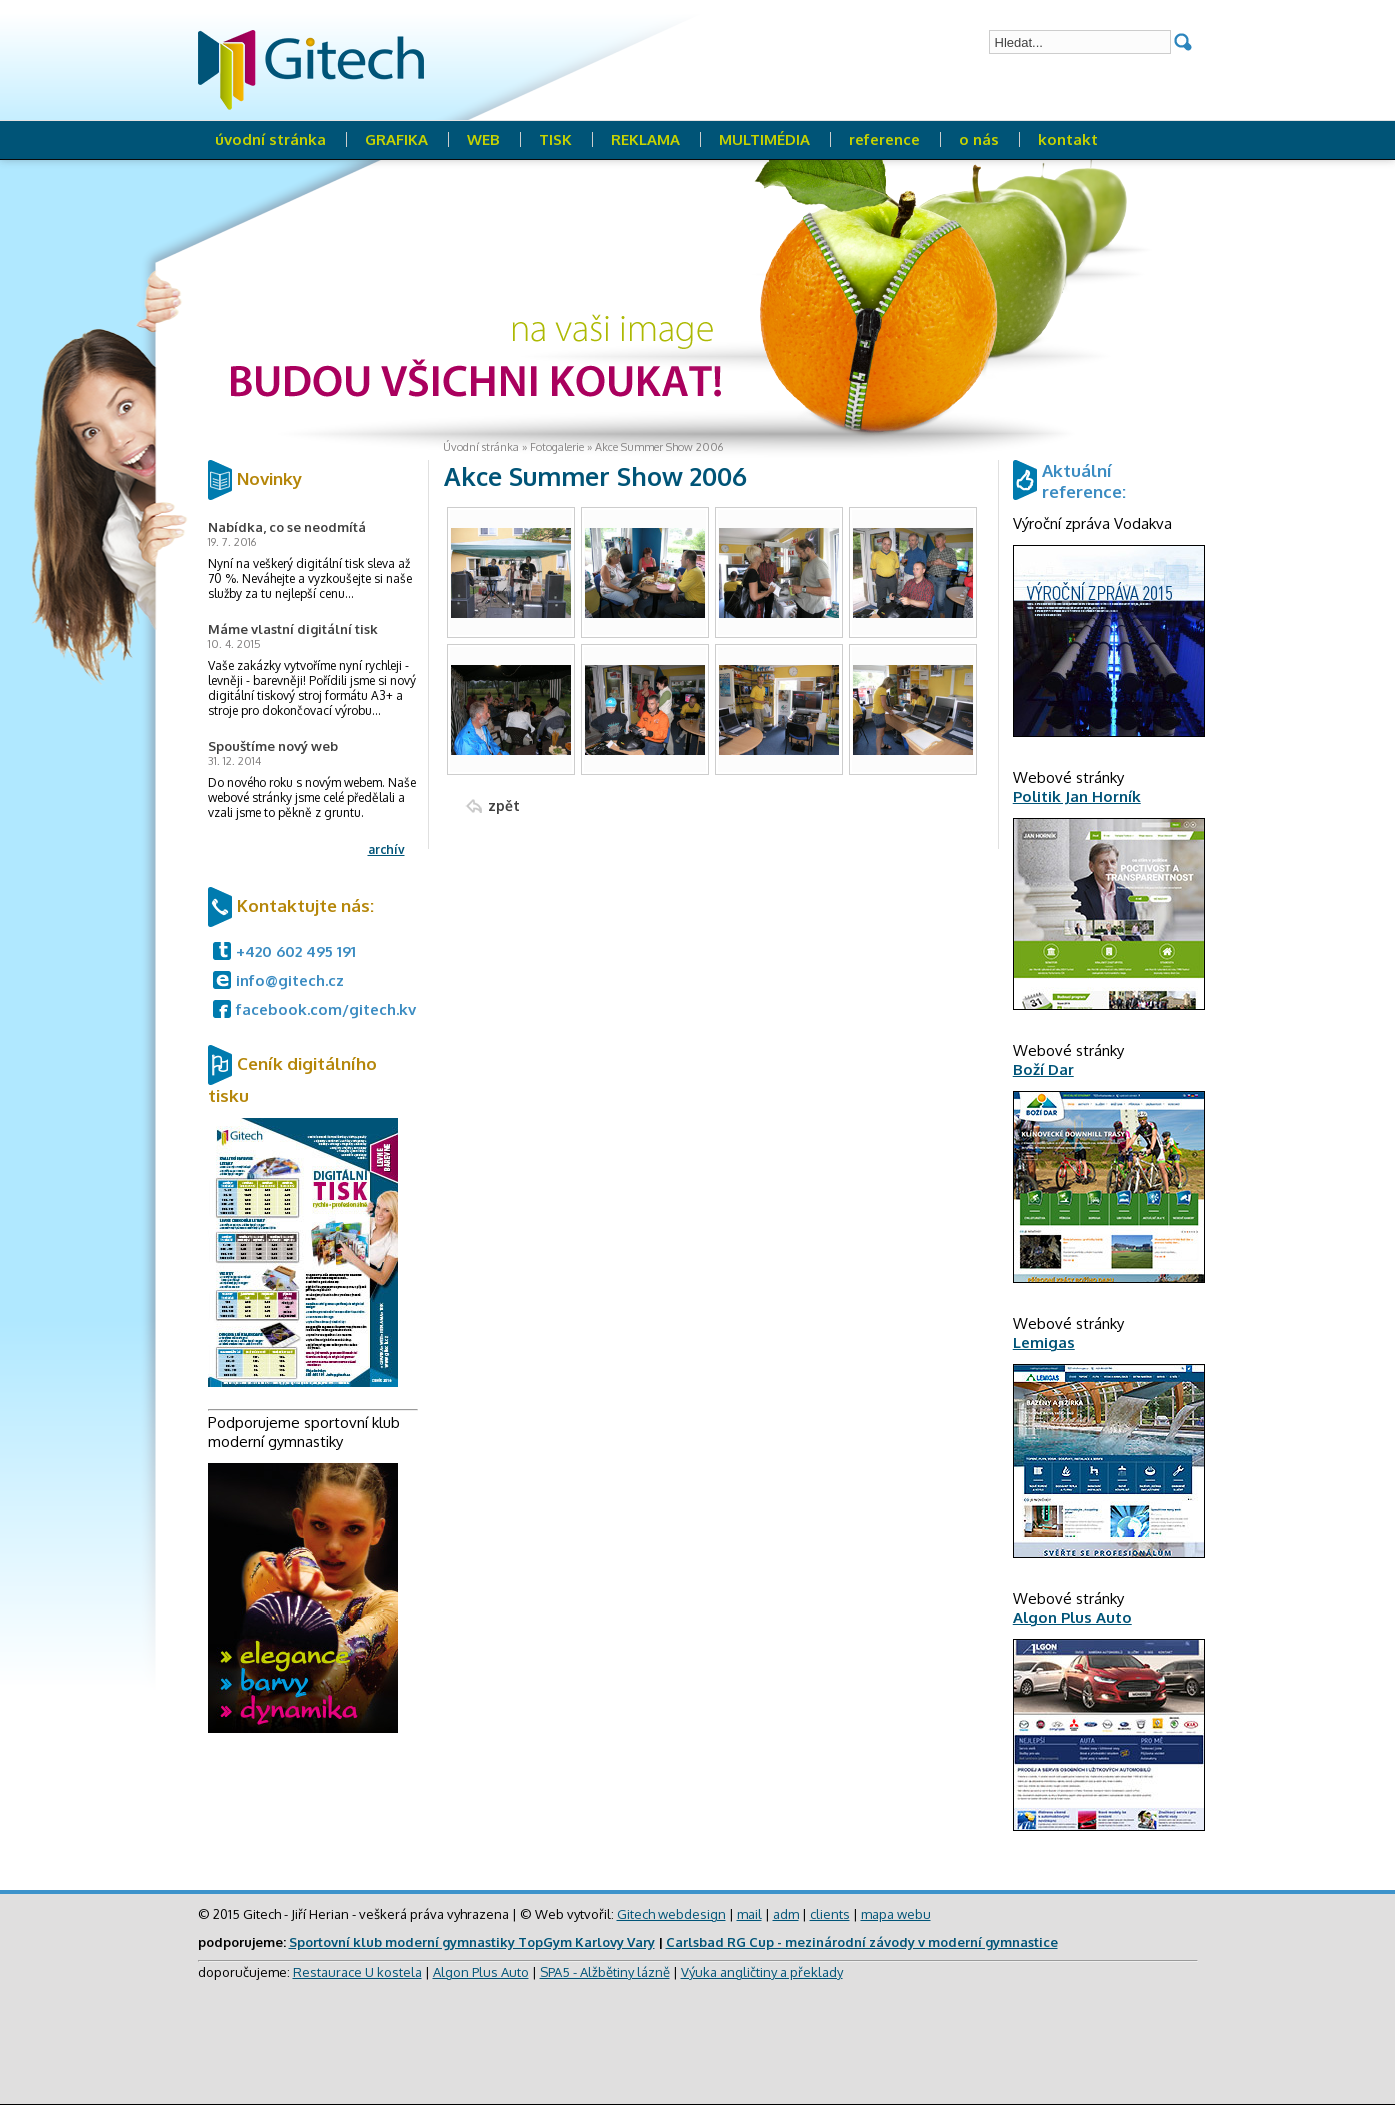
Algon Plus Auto (481, 1972)
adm (786, 1914)
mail (749, 1914)
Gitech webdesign (671, 1914)
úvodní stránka (270, 139)
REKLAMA (645, 139)
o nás (979, 139)
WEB (483, 139)
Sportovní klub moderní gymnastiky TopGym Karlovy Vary (472, 1942)
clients (830, 1914)
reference (884, 139)
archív (386, 849)
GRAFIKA (396, 139)
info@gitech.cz (290, 980)
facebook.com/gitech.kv (326, 1009)
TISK (555, 139)
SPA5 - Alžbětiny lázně (605, 1972)
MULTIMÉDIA (764, 139)
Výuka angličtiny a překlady (762, 1972)
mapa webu (896, 1914)
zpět (504, 805)
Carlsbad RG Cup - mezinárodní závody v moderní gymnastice (862, 1942)
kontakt (1068, 139)
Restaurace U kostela (357, 1972)
